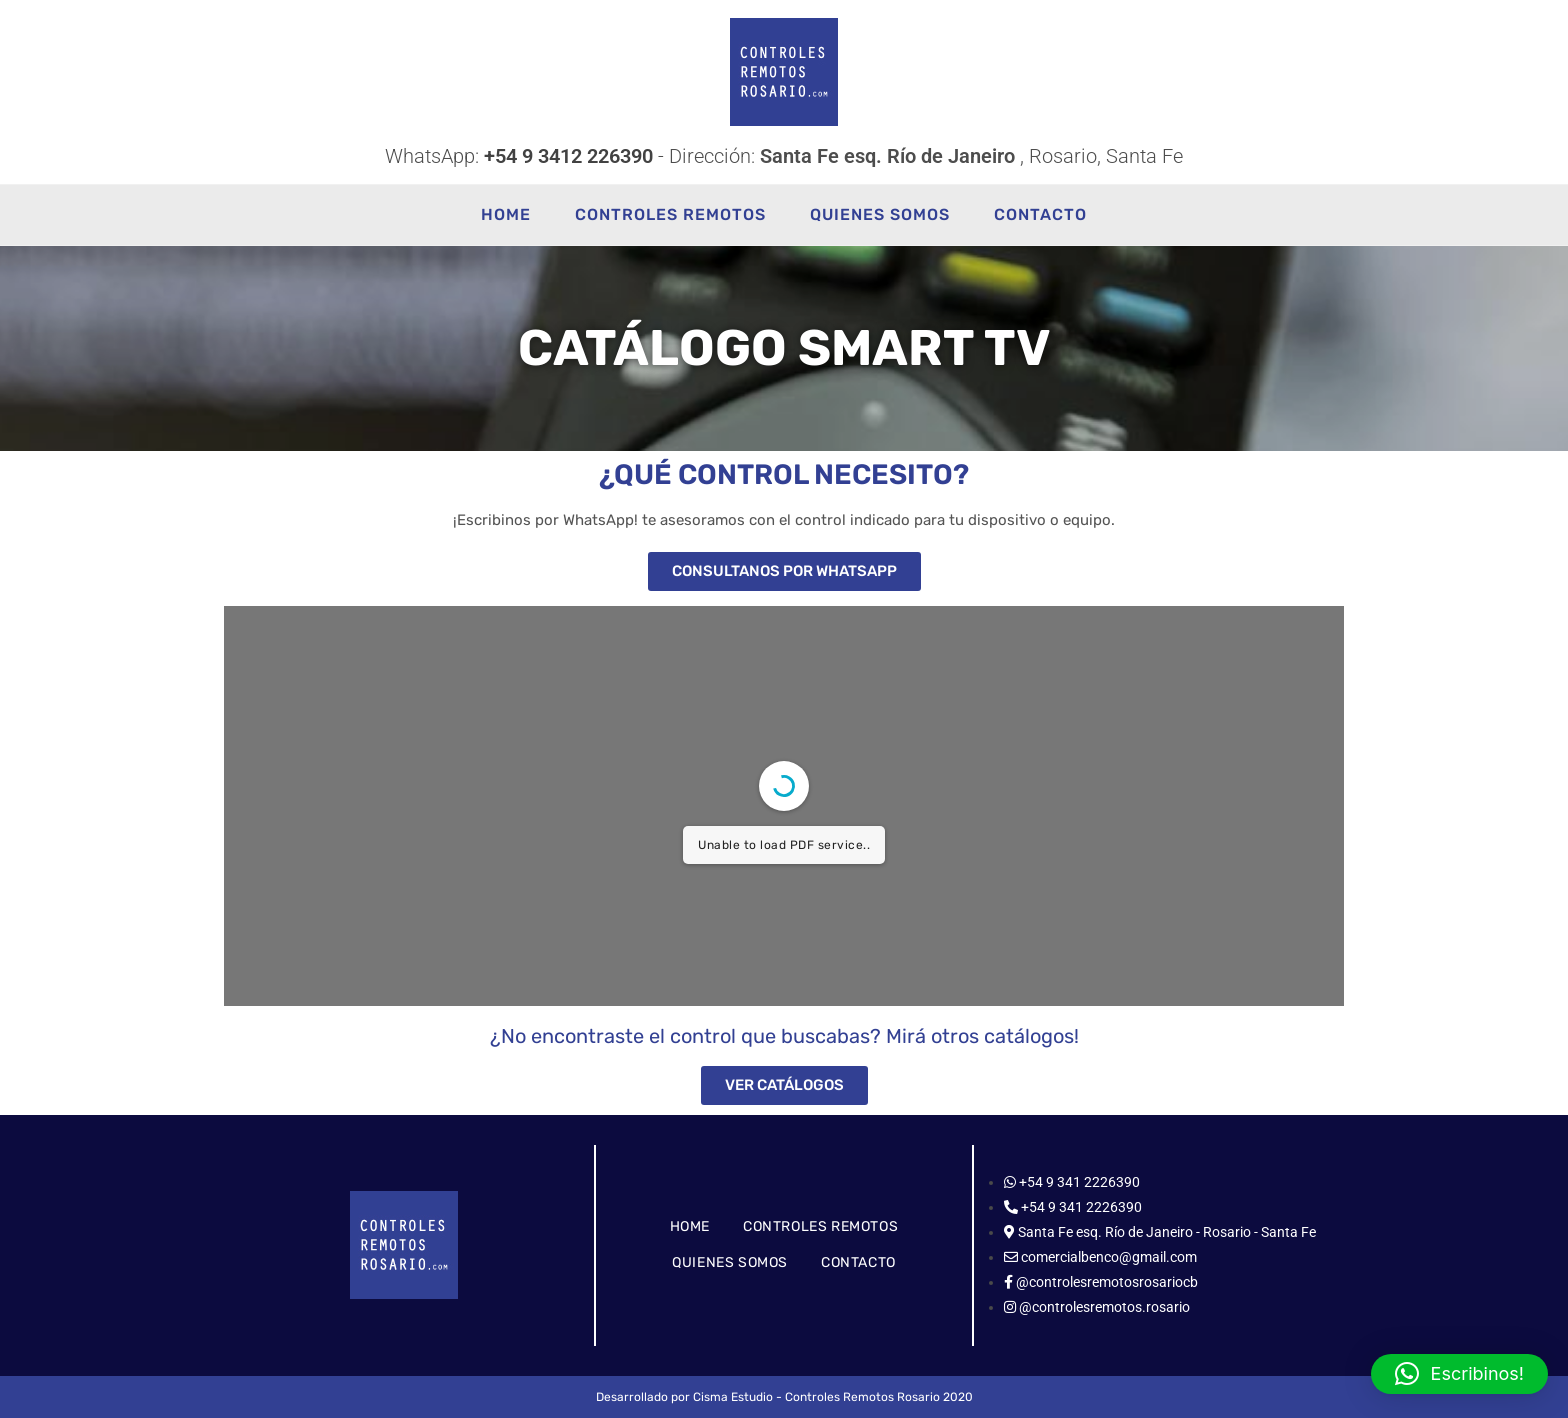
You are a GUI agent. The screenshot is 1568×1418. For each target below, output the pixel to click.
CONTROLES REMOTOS (820, 1226)
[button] (1459, 1374)
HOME (690, 1226)
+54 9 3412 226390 (568, 156)
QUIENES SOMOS (730, 1262)
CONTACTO (858, 1262)
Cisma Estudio (733, 1397)
